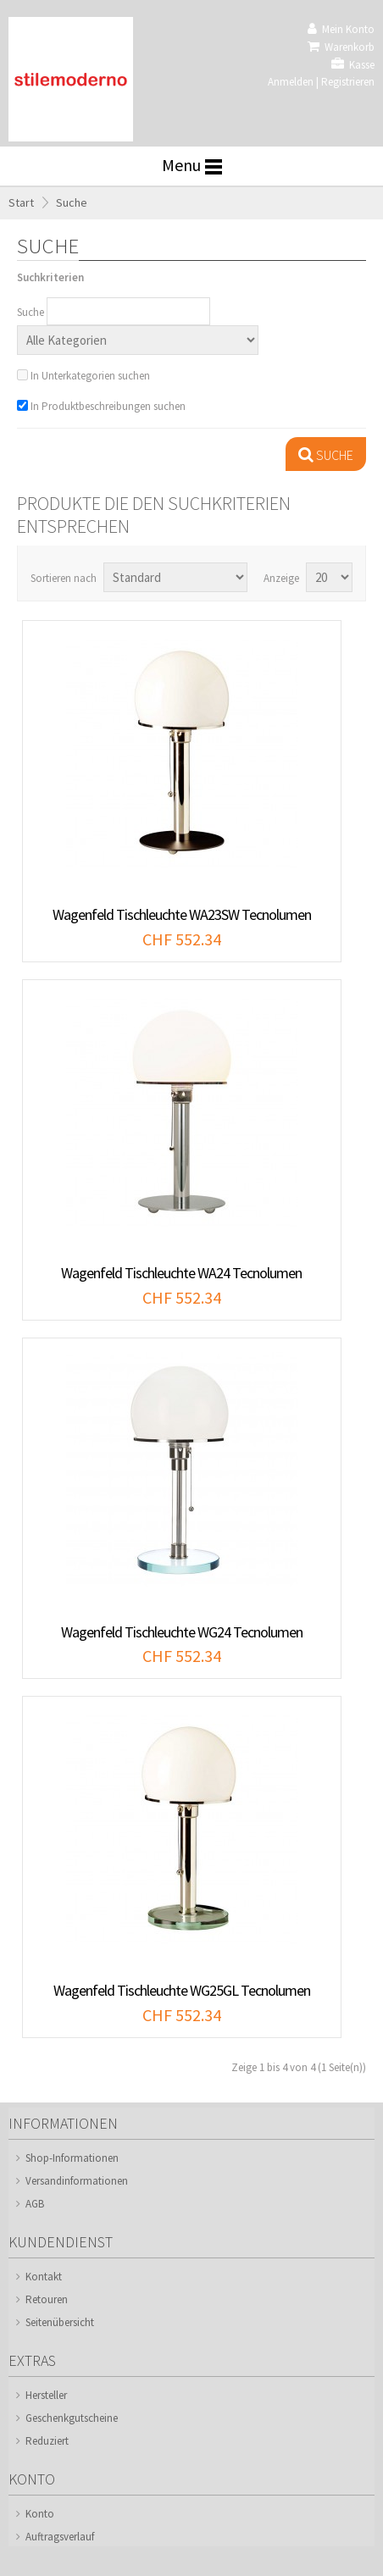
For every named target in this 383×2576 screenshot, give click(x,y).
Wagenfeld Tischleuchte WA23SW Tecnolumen (182, 914)
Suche (71, 202)
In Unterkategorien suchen (90, 375)
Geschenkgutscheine (71, 2418)
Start (21, 202)
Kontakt (43, 2276)
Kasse (353, 65)
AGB (34, 2204)
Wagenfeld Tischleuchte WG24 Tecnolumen (182, 1632)
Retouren (46, 2299)
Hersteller (46, 2395)
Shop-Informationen (72, 2158)
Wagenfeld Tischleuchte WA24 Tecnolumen (181, 1272)
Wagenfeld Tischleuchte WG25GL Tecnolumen (181, 1990)
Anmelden (291, 82)
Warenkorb (341, 47)
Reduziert (47, 2441)
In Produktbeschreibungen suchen (108, 406)
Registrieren (348, 82)
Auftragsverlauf (59, 2536)
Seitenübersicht (59, 2322)
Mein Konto (341, 29)
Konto (39, 2514)
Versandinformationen (76, 2181)
